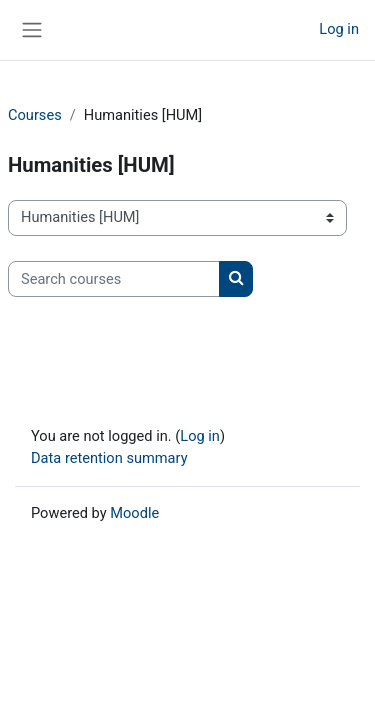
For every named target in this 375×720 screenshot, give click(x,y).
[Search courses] (114, 279)
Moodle (134, 513)
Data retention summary (109, 458)
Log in (339, 29)
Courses (35, 115)
